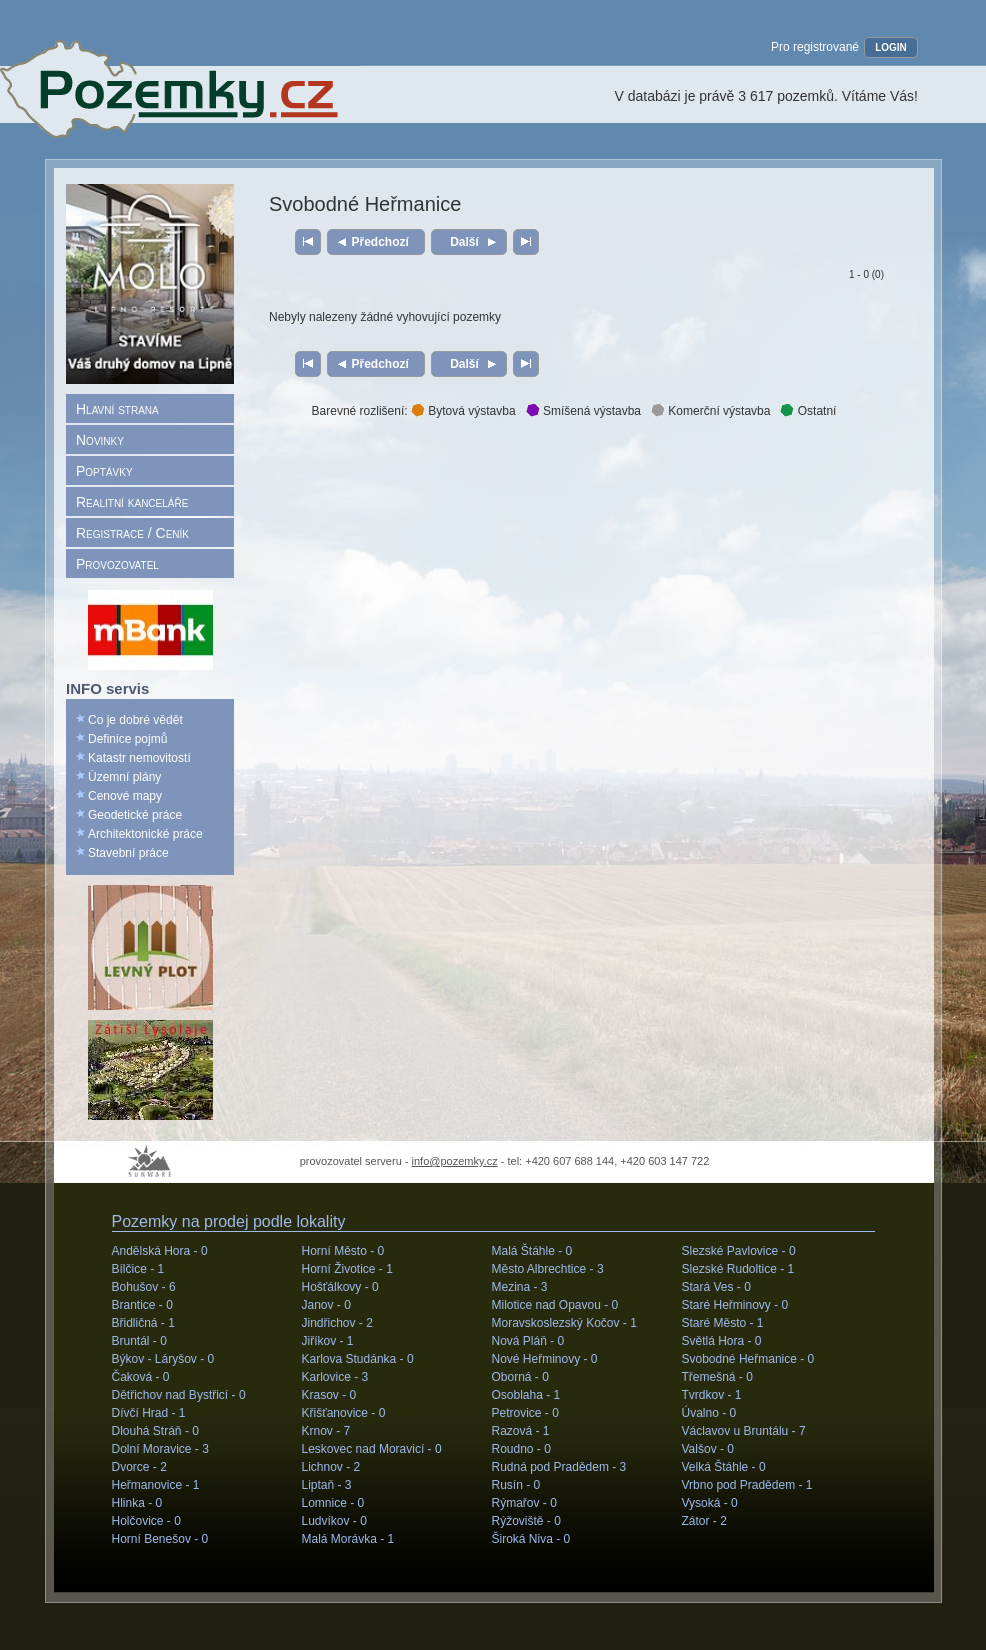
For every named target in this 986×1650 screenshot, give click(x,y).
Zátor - (704, 1521)
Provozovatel (117, 564)
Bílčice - (138, 1269)
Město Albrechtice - (548, 1269)
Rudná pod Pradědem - (559, 1467)
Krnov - (326, 1431)
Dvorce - (139, 1467)
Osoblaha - (526, 1395)
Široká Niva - (531, 1539)
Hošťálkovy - (340, 1287)
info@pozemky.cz (455, 1161)
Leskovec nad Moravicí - (372, 1449)
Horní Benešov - (160, 1539)
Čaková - (141, 1377)
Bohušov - (144, 1287)
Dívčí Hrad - (149, 1413)
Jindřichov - (337, 1323)
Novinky (100, 440)
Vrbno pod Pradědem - (747, 1485)
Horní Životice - (347, 1269)
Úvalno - (709, 1413)
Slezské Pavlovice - (739, 1251)
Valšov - (708, 1449)
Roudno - (521, 1449)
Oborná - (520, 1377)
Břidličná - (143, 1323)
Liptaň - (327, 1485)
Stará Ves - (716, 1287)
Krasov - (329, 1395)
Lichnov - (331, 1467)
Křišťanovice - (344, 1413)
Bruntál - (139, 1341)
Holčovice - (146, 1521)
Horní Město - (343, 1251)
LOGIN (891, 47)
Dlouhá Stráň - (155, 1431)
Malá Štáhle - (532, 1251)
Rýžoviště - (526, 1521)
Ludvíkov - (334, 1521)
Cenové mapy (125, 796)
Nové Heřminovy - (545, 1359)
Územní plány (124, 777)
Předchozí (380, 242)
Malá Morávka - (348, 1539)
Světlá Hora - (722, 1341)
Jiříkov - (328, 1341)
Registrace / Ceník (132, 533)
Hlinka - (137, 1503)
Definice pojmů (127, 739)
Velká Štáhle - (724, 1467)
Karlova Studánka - (358, 1359)
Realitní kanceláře (132, 502)
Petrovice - (525, 1413)
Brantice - (142, 1305)
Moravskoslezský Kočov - (564, 1323)
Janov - (326, 1305)
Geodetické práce (135, 815)
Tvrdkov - (712, 1395)
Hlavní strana (117, 409)
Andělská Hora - (160, 1251)
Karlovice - (335, 1377)
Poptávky (104, 471)
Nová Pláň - (528, 1341)
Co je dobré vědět (135, 720)
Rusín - (516, 1485)
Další (464, 242)
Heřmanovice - (156, 1485)
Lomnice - (333, 1503)
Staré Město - (723, 1323)
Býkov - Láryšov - (163, 1359)
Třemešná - (717, 1377)
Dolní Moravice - (160, 1449)
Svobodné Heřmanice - (748, 1359)
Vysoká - (710, 1503)
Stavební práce (128, 853)
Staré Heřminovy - (735, 1305)
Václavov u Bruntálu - (744, 1431)
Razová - (521, 1431)
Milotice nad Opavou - (555, 1305)
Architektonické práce (145, 834)
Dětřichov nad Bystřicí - (179, 1395)
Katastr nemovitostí (139, 758)
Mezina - (520, 1287)
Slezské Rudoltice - (738, 1269)
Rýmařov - (524, 1503)
